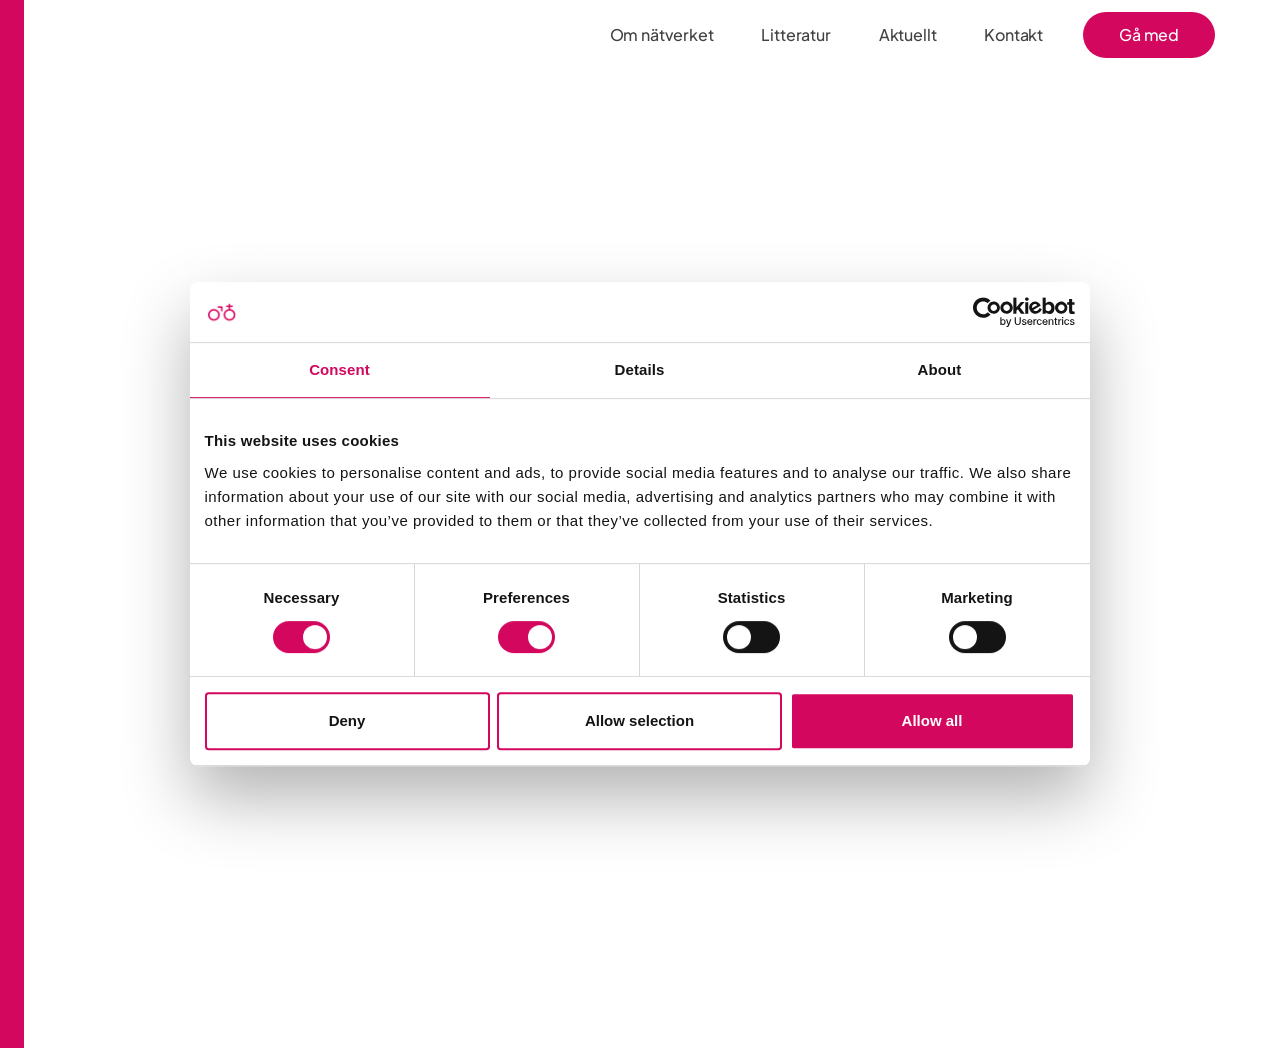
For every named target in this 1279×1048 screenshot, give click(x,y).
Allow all (932, 720)
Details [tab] (640, 369)
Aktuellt (908, 34)
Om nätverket (662, 34)
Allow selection (639, 720)
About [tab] (940, 369)
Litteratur (795, 34)
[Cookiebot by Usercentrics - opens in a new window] (987, 312)
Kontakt (1013, 34)
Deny (347, 720)
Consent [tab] (339, 369)
